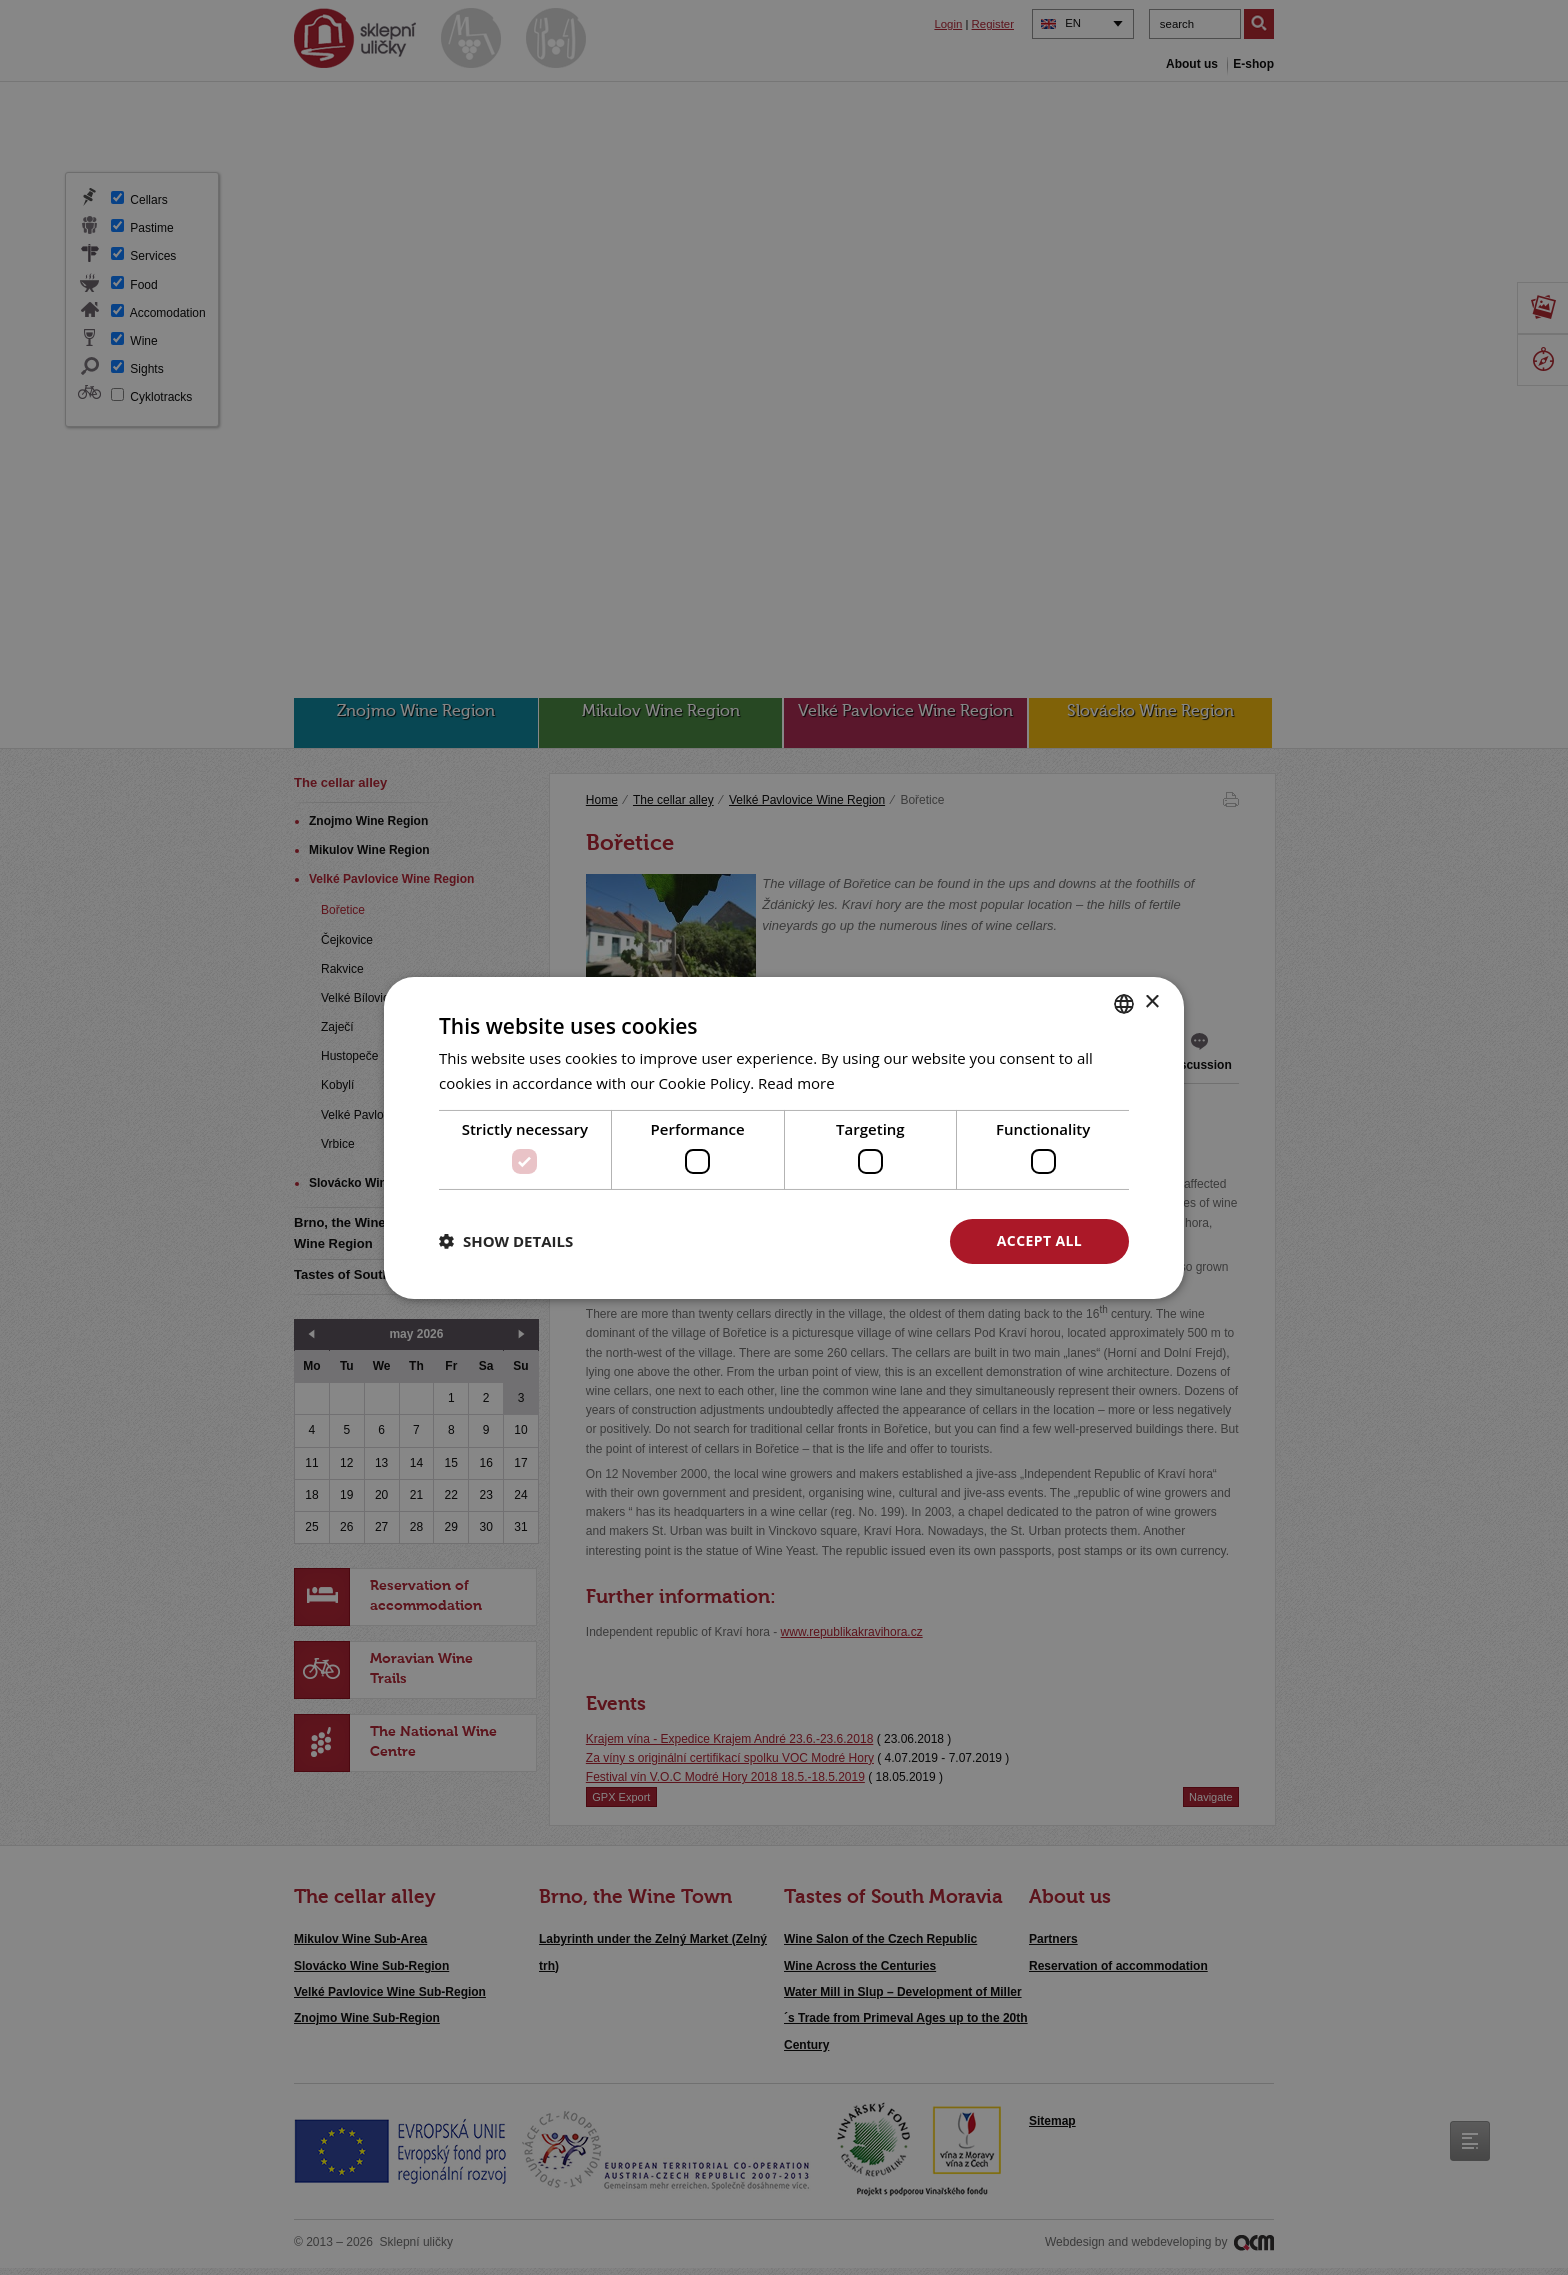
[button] (506, 1241)
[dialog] (784, 1137)
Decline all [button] (845, 1240)
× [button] (1151, 1002)
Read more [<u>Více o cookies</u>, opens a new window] (796, 1083)
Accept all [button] (1039, 1240)
